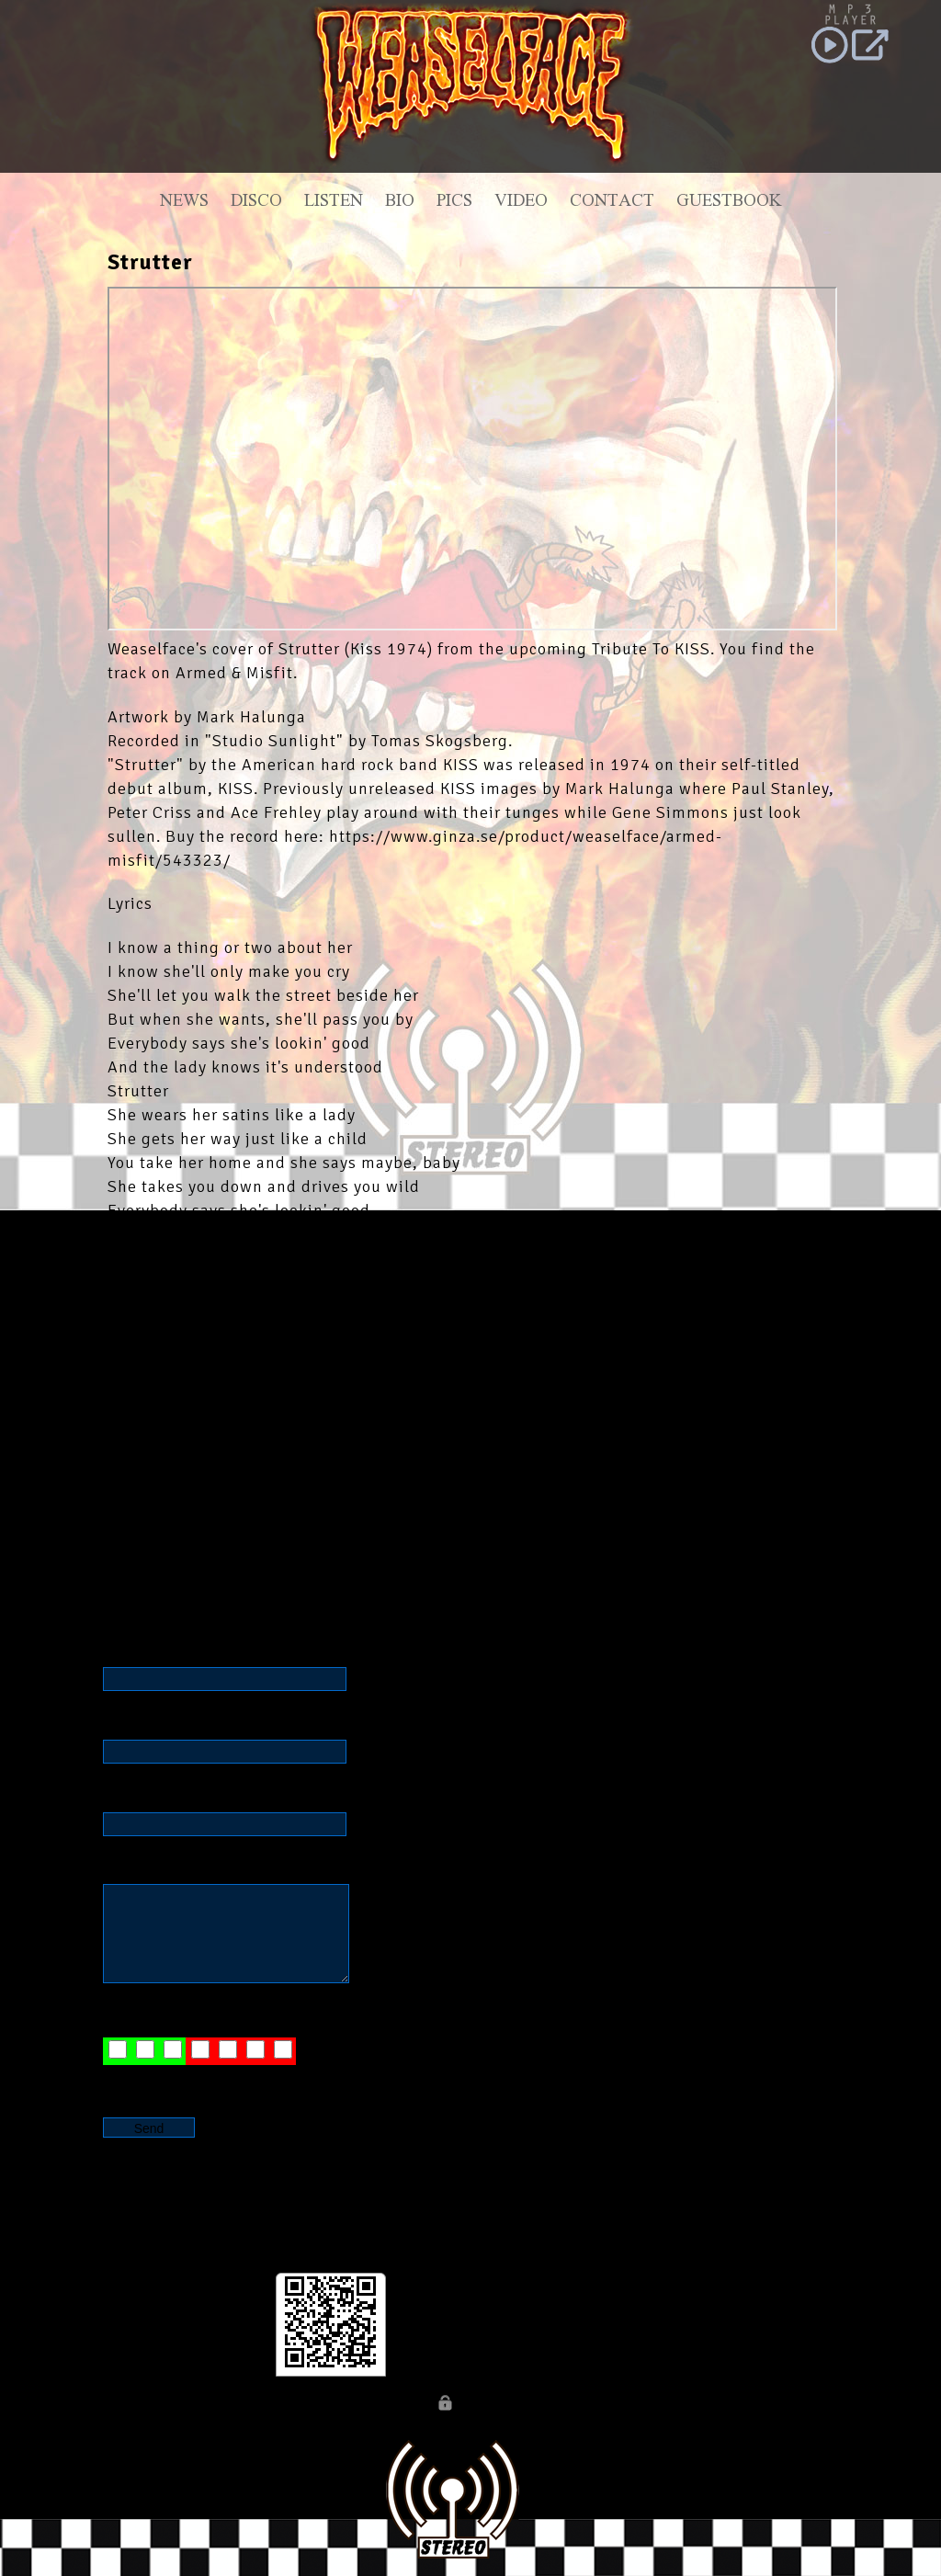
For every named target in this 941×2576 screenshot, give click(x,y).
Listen (333, 203)
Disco (256, 203)
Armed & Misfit (234, 673)
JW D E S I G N (225, 2079)
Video (521, 203)
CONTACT (634, 2406)
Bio (399, 203)
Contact (612, 203)
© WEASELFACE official (352, 2406)
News (184, 203)
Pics (454, 203)
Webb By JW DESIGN (528, 2406)
